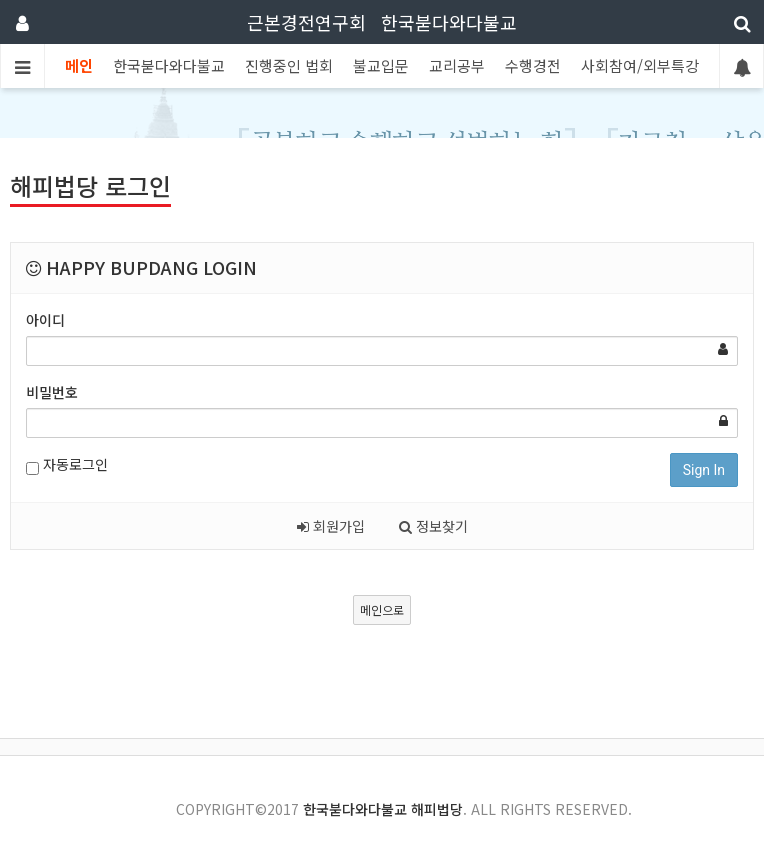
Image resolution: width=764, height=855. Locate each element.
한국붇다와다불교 (169, 65)
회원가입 (331, 526)
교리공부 (457, 65)
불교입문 (381, 65)
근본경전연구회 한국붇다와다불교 (382, 22)
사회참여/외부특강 (640, 65)
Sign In (704, 470)
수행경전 (533, 65)
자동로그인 (67, 464)
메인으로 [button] (382, 609)
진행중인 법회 (289, 65)
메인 (79, 65)
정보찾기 (433, 526)
